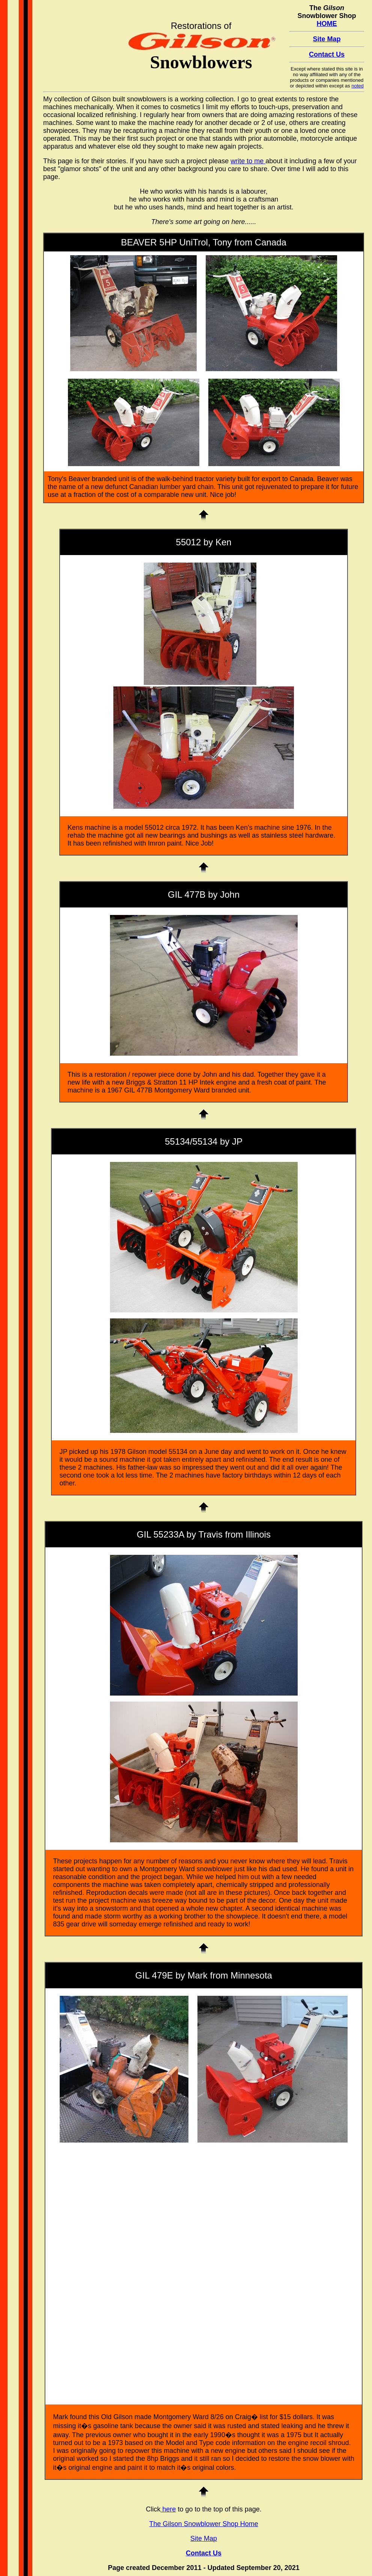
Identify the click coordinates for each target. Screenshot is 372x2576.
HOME (326, 23)
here (168, 2509)
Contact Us (327, 54)
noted (357, 86)
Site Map (326, 39)
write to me (247, 161)
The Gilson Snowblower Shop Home (203, 2524)
